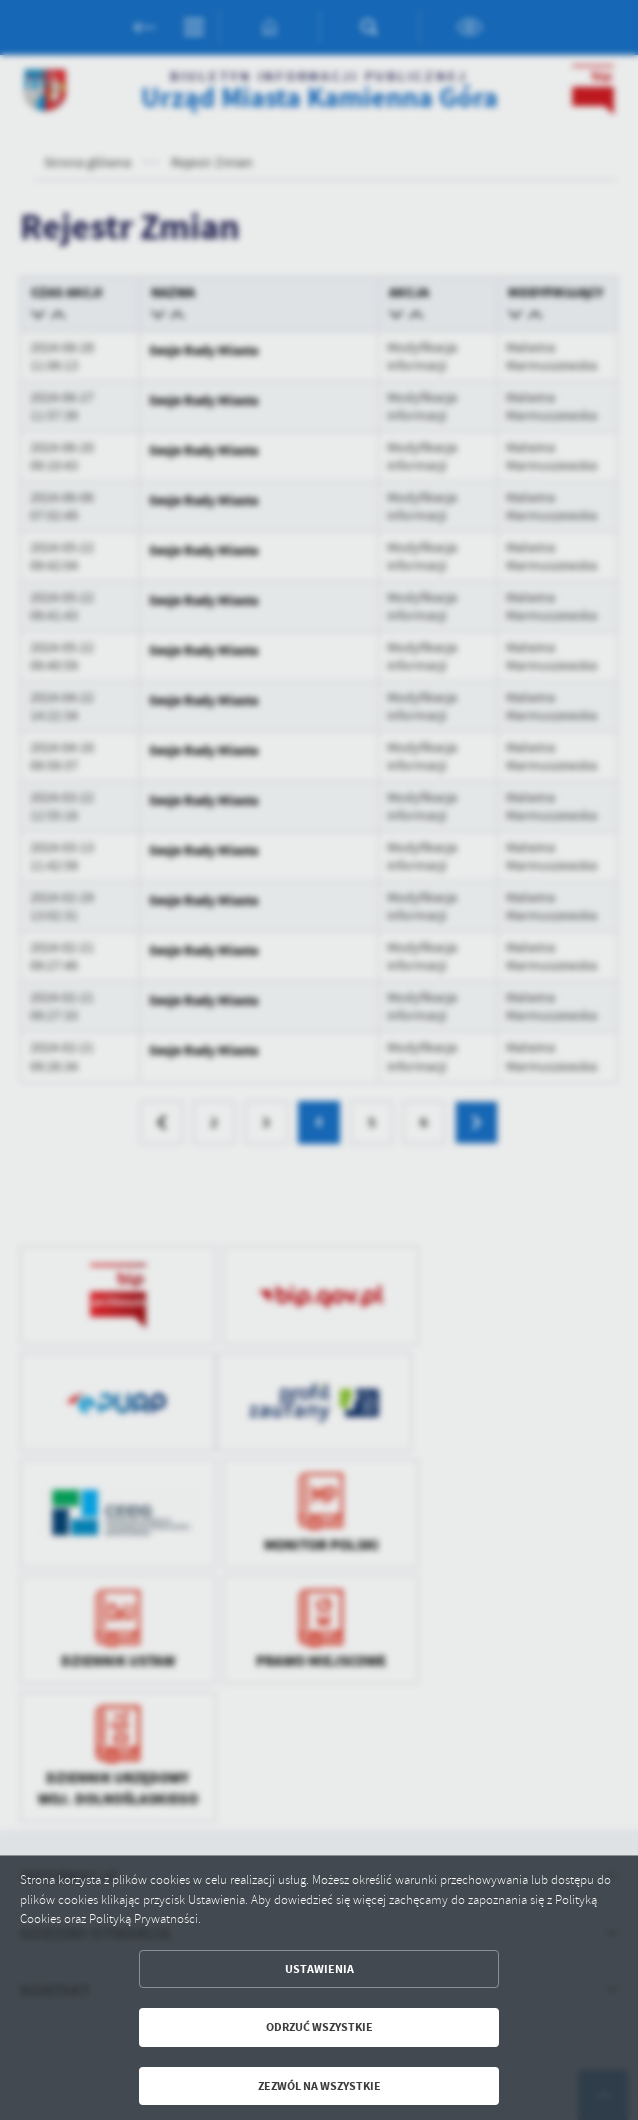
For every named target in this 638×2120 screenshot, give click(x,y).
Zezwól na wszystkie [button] (319, 2086)
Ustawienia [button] (319, 1969)
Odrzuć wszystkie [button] (319, 2027)
